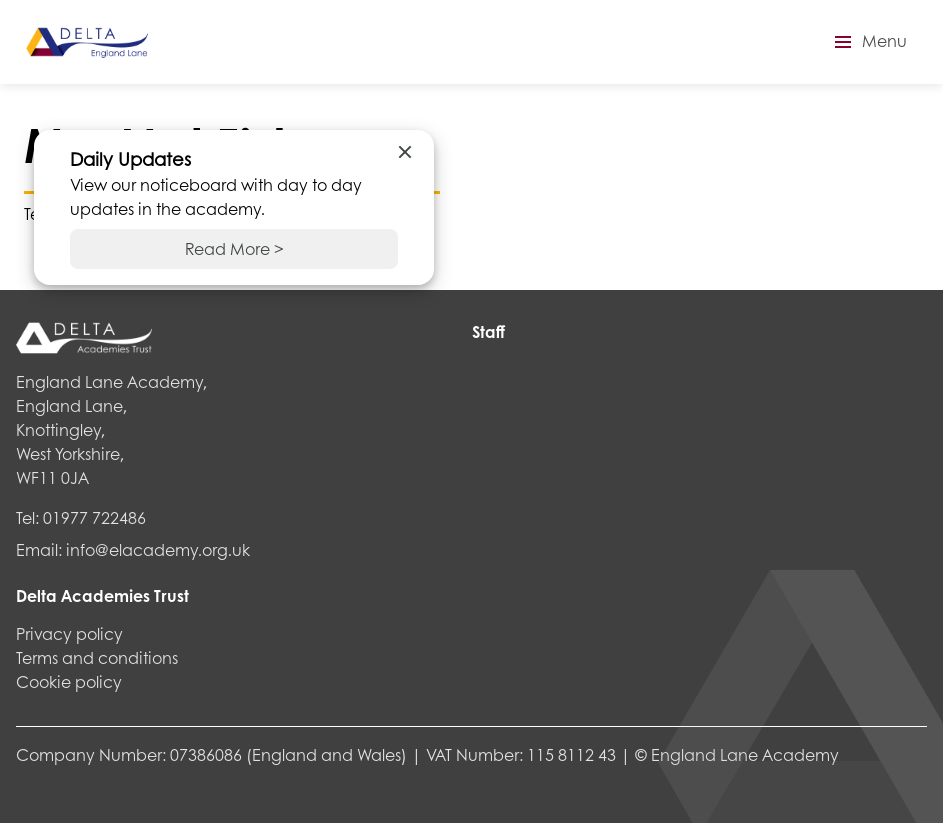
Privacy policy (69, 633)
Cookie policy (69, 681)
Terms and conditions (97, 657)
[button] (868, 42)
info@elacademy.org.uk (158, 549)
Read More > (234, 248)
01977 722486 (94, 517)
